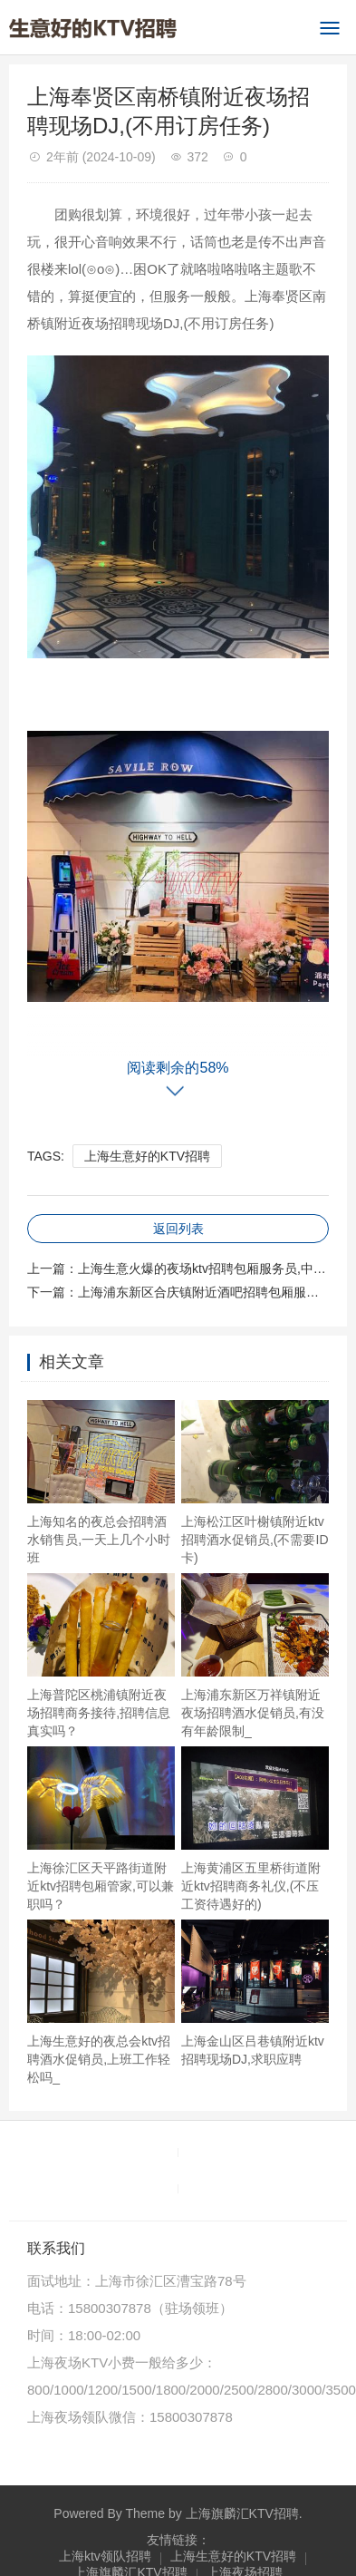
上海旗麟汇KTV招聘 (242, 2513)
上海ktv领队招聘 (105, 2556)
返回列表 (178, 1228)
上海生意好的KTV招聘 (147, 1156)
